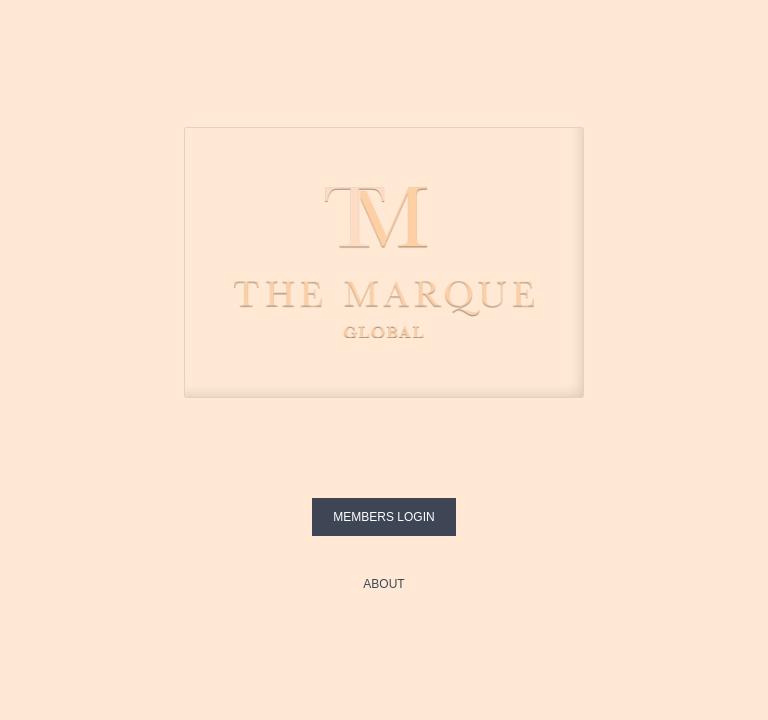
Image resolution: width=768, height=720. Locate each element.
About (383, 584)
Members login (383, 517)
